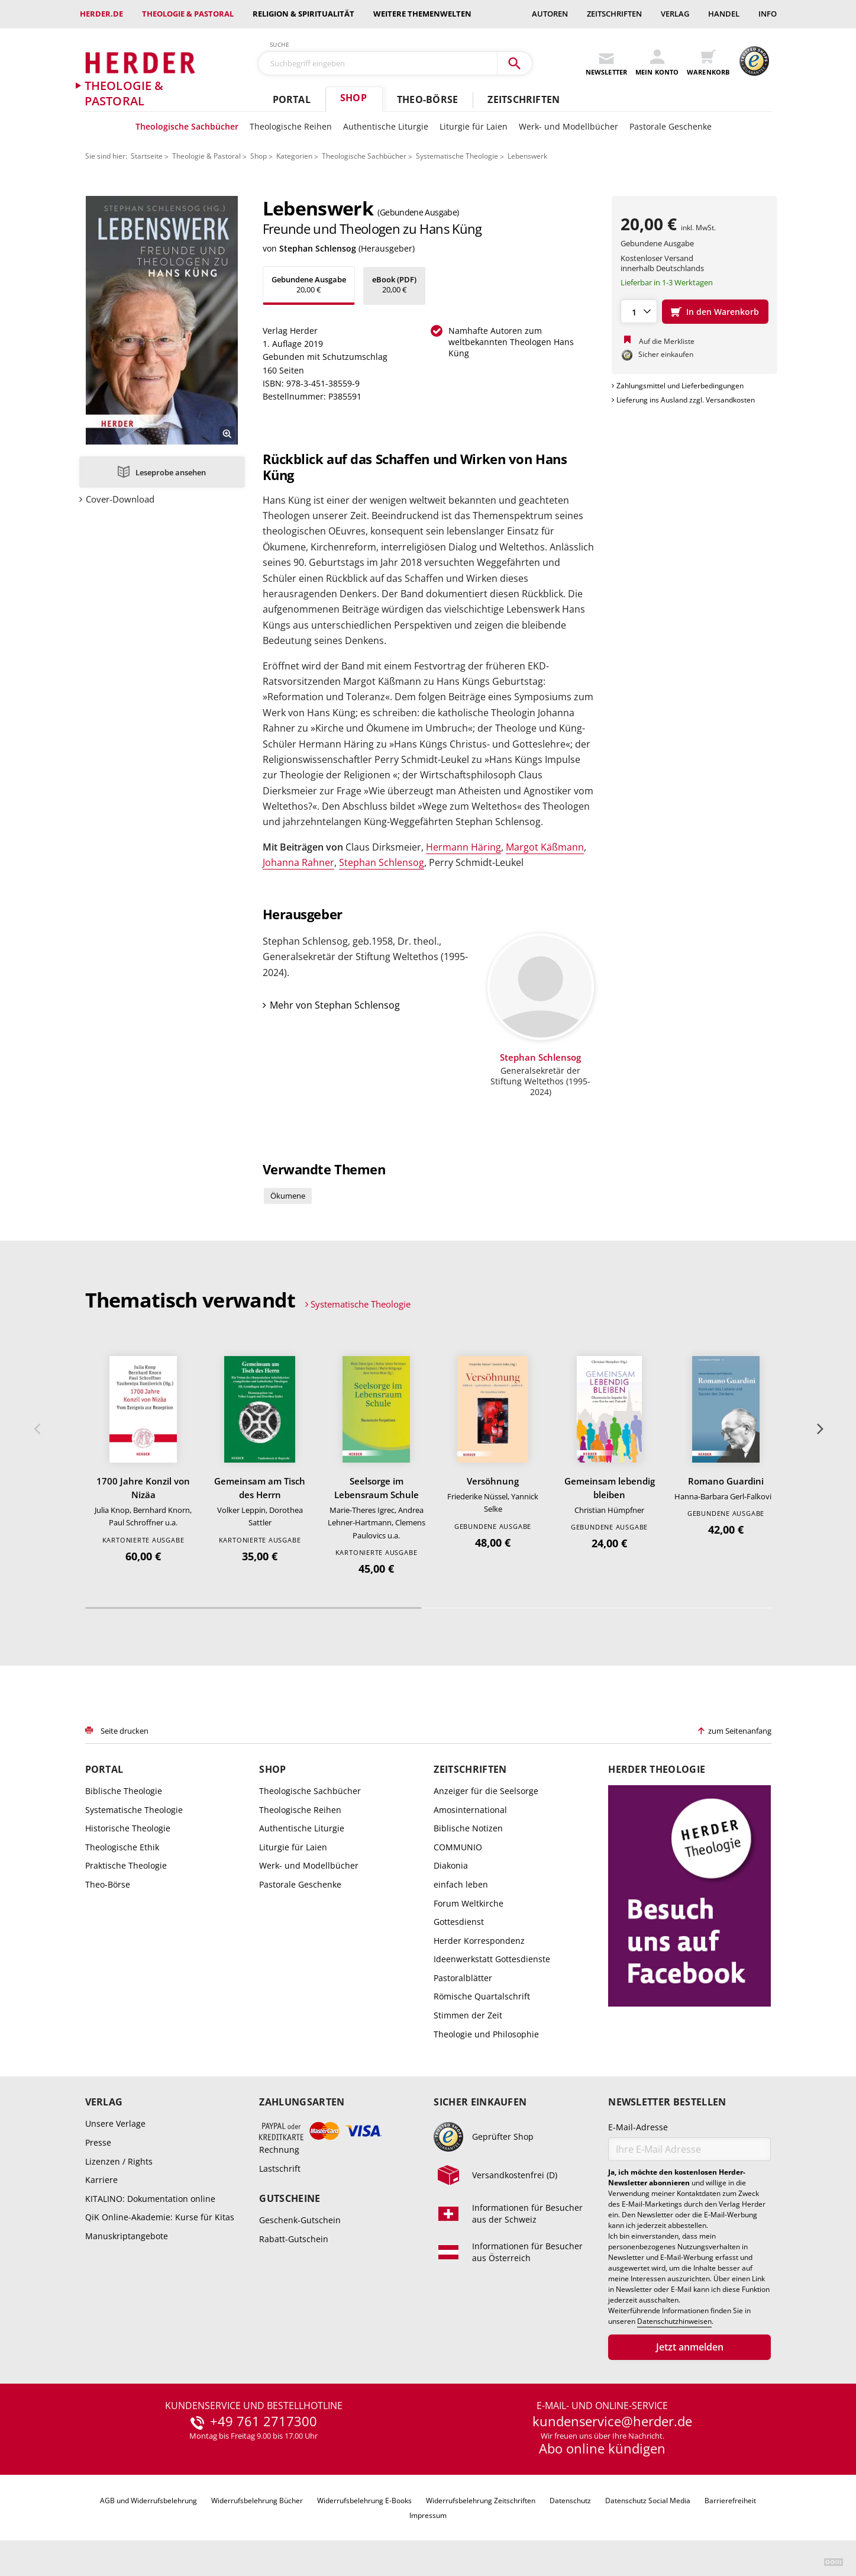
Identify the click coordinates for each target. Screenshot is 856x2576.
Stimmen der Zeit (468, 2015)
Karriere (101, 2179)
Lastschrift (280, 2168)
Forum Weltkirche (468, 1903)
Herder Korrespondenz (479, 1940)
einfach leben (461, 1884)
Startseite (147, 156)
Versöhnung (493, 1481)
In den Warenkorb (722, 311)
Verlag (675, 13)
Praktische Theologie (126, 1865)
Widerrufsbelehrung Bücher (257, 2501)
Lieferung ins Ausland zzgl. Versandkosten (685, 400)
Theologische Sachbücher (186, 126)
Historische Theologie (127, 1828)
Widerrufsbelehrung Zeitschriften (480, 2501)
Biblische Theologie (123, 1790)
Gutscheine (289, 2198)
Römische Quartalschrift (482, 1996)
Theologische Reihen (291, 126)
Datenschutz (570, 2501)
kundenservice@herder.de (612, 2421)
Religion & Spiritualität (303, 13)
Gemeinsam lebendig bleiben (609, 1487)
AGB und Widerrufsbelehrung (148, 2501)
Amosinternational (470, 1809)
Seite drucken (124, 1730)
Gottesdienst (459, 1921)
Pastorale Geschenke (670, 126)
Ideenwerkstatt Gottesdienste (492, 1959)
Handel (723, 13)
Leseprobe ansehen (170, 472)
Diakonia (451, 1865)
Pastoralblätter (463, 1977)
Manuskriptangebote (126, 2236)
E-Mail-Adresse (638, 2127)
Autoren (550, 13)
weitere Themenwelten (422, 13)
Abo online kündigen (602, 2448)
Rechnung (279, 2149)
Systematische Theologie (457, 156)
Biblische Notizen (468, 1828)
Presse (98, 2142)
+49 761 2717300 (263, 2421)
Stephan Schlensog (317, 248)
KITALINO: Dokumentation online (150, 2198)
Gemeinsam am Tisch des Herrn (259, 1487)
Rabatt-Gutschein (293, 2239)
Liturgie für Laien (474, 126)
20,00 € (309, 284)
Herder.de (101, 13)
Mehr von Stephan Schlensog (335, 1005)
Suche (280, 44)
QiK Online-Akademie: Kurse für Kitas (159, 2217)
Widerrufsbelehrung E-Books (364, 2501)
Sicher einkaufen (480, 2102)
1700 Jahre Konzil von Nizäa (143, 1487)
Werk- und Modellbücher (568, 126)
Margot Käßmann (545, 847)
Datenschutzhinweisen (674, 2321)
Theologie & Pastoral (188, 13)
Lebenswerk (527, 156)
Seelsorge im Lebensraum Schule (376, 1487)
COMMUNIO (458, 1847)
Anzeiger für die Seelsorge (486, 1790)
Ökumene (287, 1195)
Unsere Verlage (115, 2123)
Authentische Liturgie (385, 126)
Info (767, 13)
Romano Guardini (726, 1481)
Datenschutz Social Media (647, 2501)
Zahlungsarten (301, 2102)
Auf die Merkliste (667, 341)
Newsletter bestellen (667, 2102)
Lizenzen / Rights (119, 2161)
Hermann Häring (463, 847)
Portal (292, 99)
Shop (353, 97)
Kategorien (294, 156)
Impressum (428, 2515)
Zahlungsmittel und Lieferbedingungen (680, 386)
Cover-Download (120, 499)
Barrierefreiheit (730, 2501)
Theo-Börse (427, 99)
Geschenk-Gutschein (300, 2220)
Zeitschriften (614, 13)
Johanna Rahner (298, 862)
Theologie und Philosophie (486, 2034)
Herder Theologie (656, 1769)
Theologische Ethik (122, 1847)
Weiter (819, 1428)
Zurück (37, 1428)
